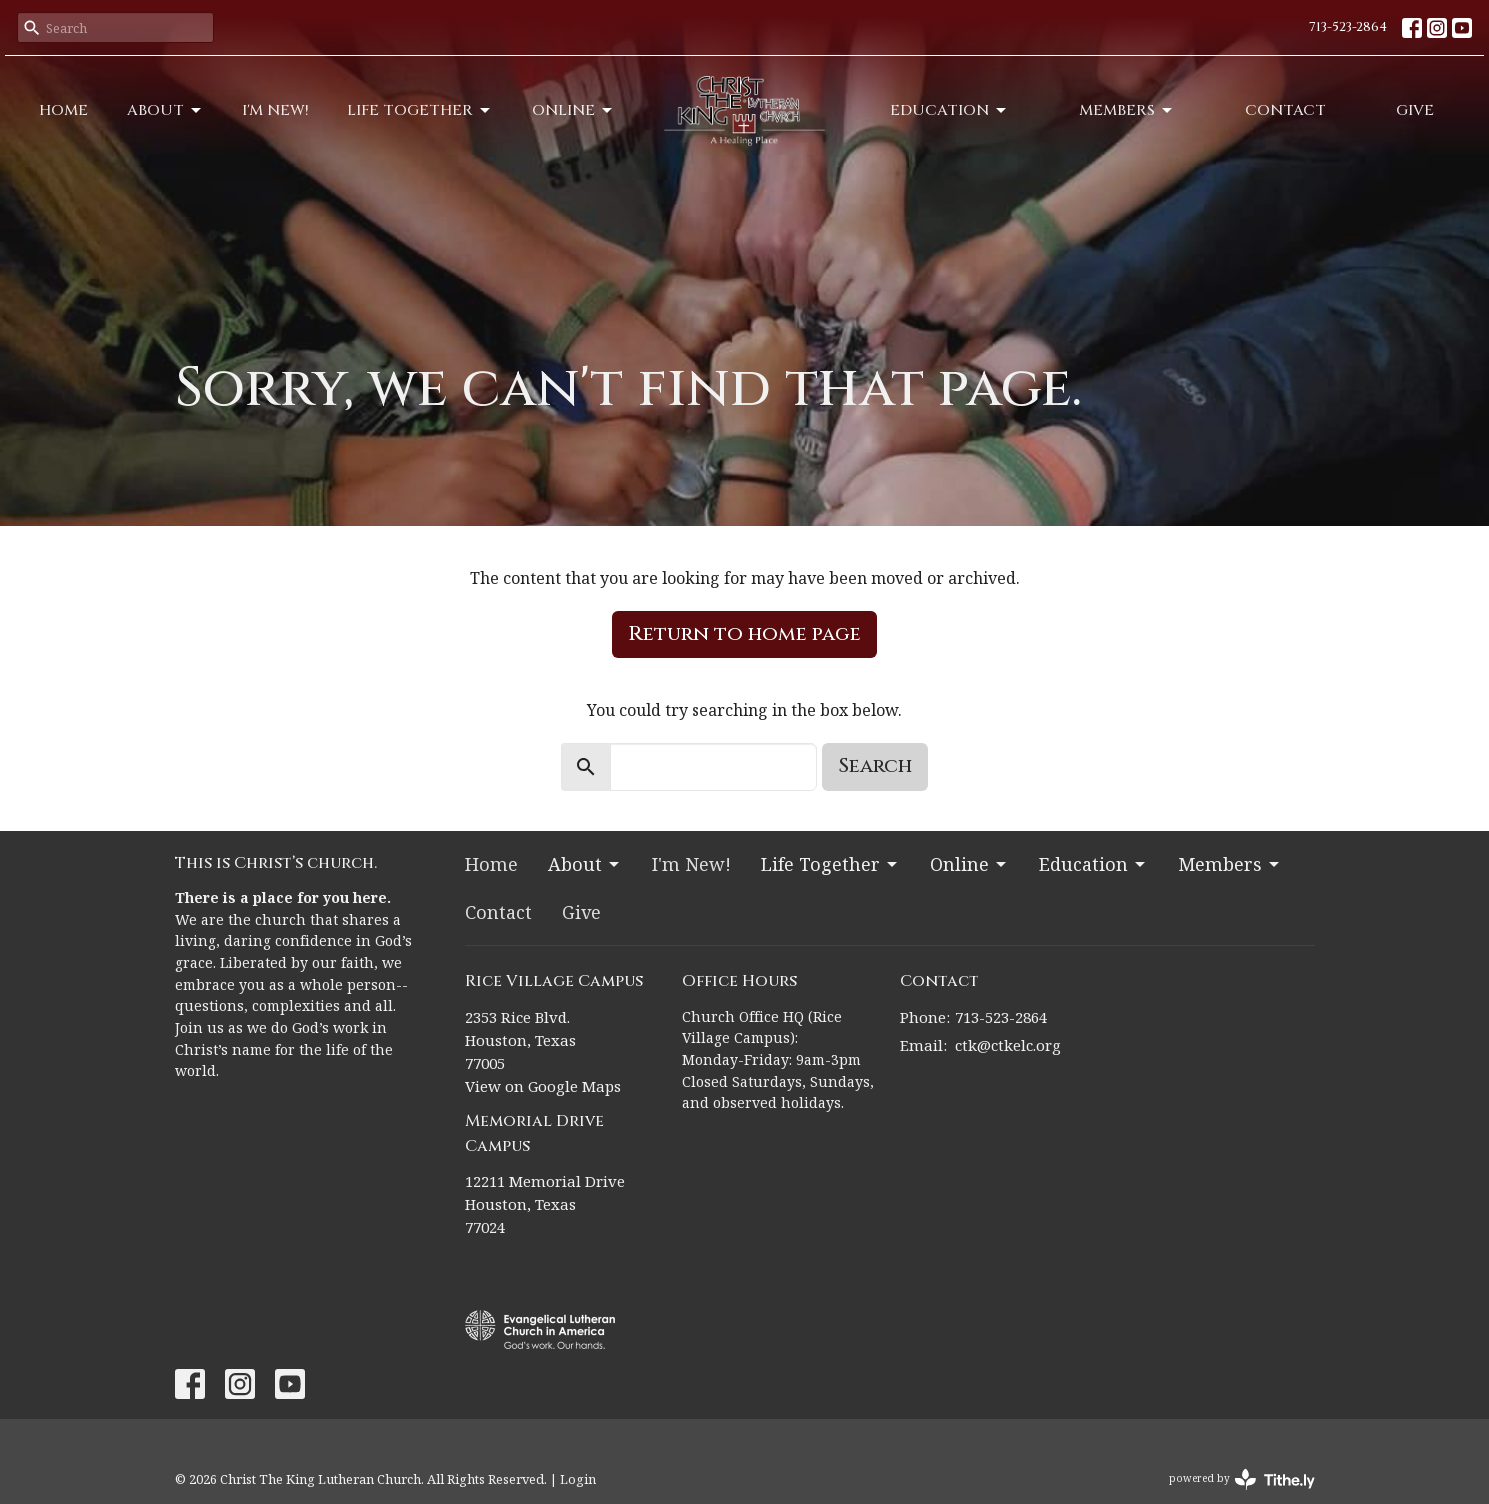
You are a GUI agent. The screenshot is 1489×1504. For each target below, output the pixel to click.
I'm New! (275, 110)
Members (1127, 110)
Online (573, 110)
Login (578, 1479)
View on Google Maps (543, 1086)
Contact (1285, 110)
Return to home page (744, 633)
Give (1415, 110)
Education (949, 110)
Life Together (420, 110)
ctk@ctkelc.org (1008, 1045)
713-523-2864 (1348, 27)
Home (63, 110)
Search (875, 765)
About (165, 110)
